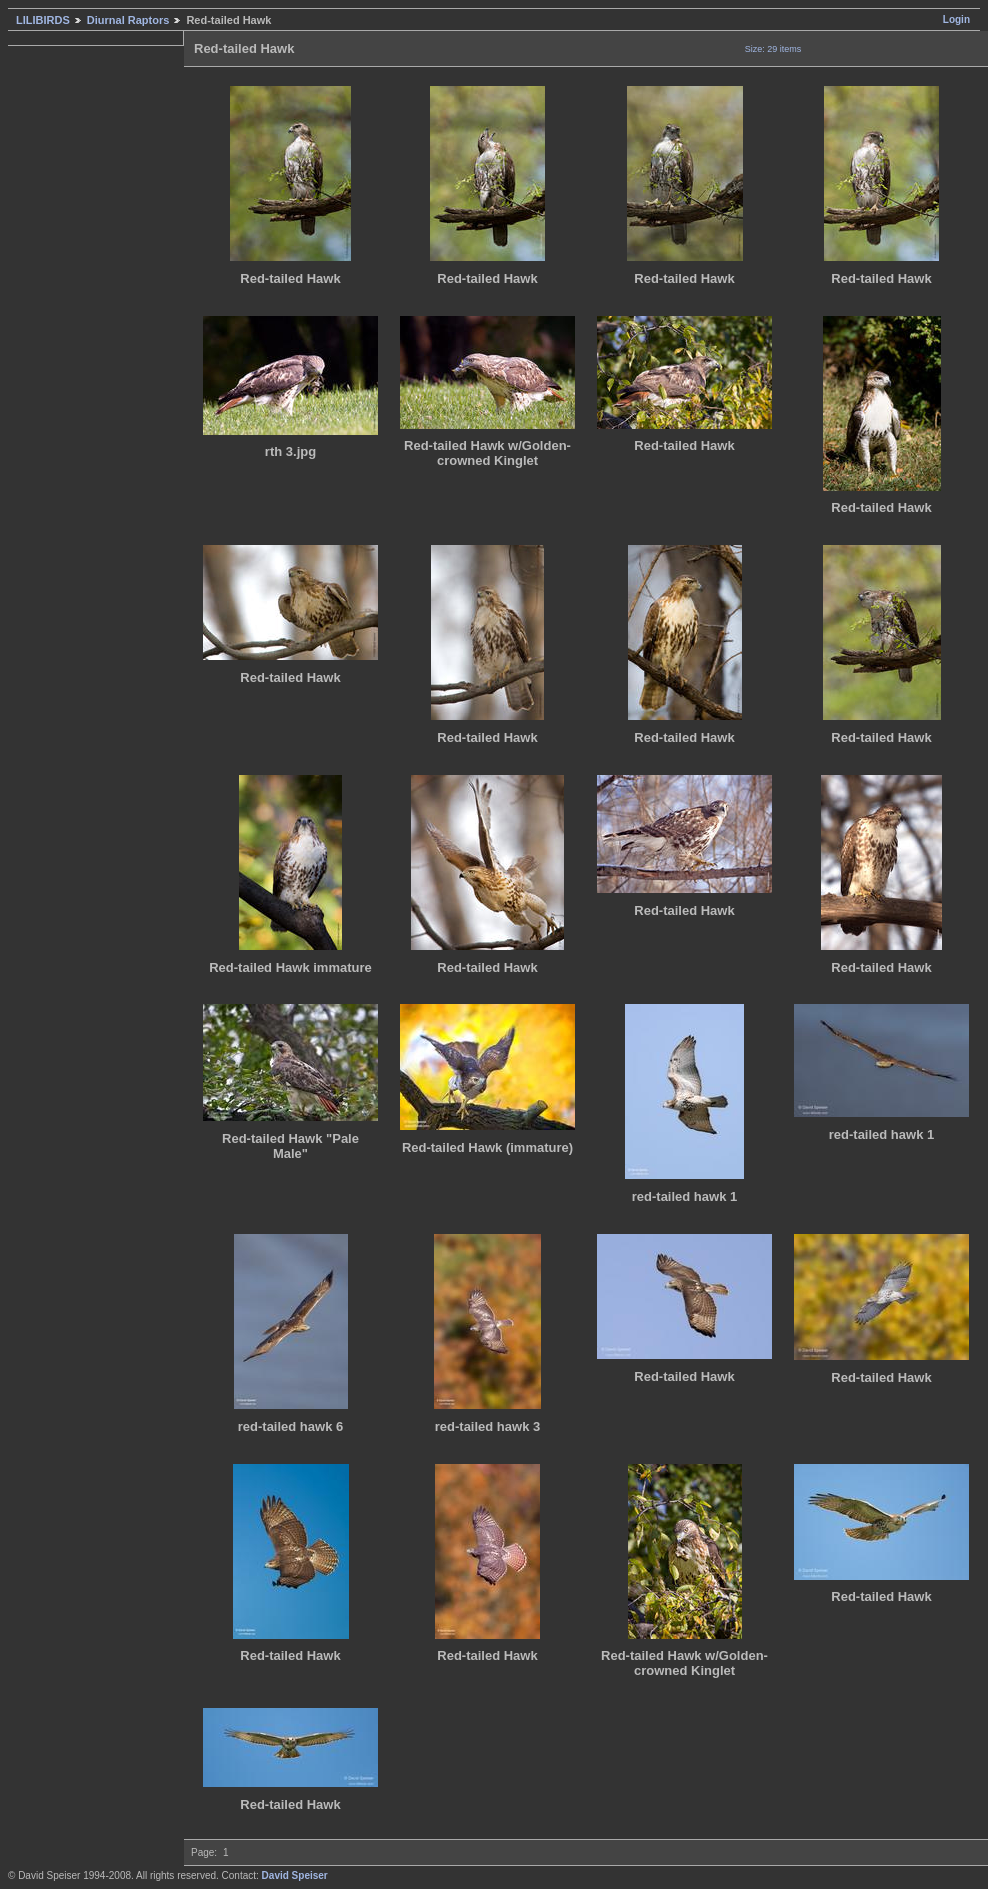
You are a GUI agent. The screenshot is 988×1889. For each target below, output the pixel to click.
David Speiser (295, 1875)
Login (956, 19)
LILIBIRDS (43, 20)
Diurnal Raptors (128, 20)
